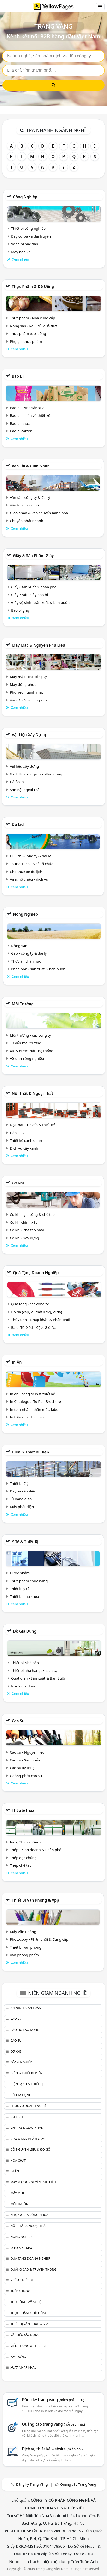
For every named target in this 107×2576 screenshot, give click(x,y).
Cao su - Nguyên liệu (27, 1752)
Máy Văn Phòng (23, 1931)
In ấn (17, 1362)
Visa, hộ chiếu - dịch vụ (29, 879)
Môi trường (23, 1003)
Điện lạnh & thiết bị (26, 2084)
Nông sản (19, 945)
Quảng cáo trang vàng (53, 2424)
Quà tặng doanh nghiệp (36, 1272)
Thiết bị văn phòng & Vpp (35, 1900)
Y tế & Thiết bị (25, 1541)
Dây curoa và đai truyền (31, 236)
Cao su (18, 1720)
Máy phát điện (22, 1506)
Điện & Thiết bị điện (30, 1452)
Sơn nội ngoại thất (25, 789)
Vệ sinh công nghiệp (27, 1058)
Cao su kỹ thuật (23, 1767)
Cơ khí (18, 1183)
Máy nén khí (21, 251)
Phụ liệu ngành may (26, 692)
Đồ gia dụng (24, 1631)
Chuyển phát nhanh (26, 520)
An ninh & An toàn (25, 2008)
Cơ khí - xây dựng (24, 1237)
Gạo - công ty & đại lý (29, 953)
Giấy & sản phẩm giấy (33, 555)
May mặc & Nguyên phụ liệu (38, 645)
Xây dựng (18, 2356)
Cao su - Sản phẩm (25, 1760)
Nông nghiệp (25, 914)
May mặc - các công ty (28, 676)
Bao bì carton (21, 431)
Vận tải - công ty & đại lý (30, 497)
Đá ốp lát (17, 781)
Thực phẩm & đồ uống (33, 286)
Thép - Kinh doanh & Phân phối (36, 1849)
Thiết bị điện (20, 1483)
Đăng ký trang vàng (53, 2399)
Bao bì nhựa (20, 423)
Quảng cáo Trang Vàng (78, 2484)
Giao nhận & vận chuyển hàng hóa (39, 513)
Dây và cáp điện (23, 1491)
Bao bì (18, 376)
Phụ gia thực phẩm (26, 341)
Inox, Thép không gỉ (26, 1842)
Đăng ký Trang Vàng (32, 2484)
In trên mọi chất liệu (27, 1417)
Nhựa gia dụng (23, 1686)
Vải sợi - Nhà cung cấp (28, 700)
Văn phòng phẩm (24, 1954)
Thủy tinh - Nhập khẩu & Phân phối (40, 1319)
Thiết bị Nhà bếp (25, 1662)
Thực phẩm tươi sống (28, 333)
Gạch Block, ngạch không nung (36, 774)
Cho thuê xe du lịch (26, 871)
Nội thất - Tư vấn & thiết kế (32, 1124)
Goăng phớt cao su (26, 1775)
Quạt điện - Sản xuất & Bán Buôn (38, 1678)
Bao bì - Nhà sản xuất (28, 407)
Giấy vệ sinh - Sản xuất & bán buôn (40, 602)
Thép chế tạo (21, 1865)
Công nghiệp (25, 197)
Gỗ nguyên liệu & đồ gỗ (30, 2149)
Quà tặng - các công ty (30, 1304)
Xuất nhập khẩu (23, 2367)
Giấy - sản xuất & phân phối (34, 587)
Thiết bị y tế (20, 1588)
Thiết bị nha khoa (24, 1596)
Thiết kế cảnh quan (26, 1140)
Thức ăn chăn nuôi (26, 961)
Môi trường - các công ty (30, 1035)
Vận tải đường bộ (24, 505)
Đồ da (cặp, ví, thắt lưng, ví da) (36, 1311)
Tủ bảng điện (21, 1499)
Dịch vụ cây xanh (24, 1148)
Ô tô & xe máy (21, 2247)
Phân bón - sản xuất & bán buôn (38, 968)
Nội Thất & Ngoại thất (32, 1093)
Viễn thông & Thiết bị (28, 2345)
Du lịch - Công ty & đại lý (30, 856)
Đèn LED (17, 1132)
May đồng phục (23, 684)
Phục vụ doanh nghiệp (29, 2106)
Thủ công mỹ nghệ (25, 2302)
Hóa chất (18, 2160)
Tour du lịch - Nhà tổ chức (31, 863)
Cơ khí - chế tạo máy (27, 1230)
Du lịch (19, 824)
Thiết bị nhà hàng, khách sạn (35, 1670)
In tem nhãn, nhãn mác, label (34, 1409)
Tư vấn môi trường (25, 1042)
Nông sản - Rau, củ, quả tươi (34, 325)
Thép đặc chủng (23, 1857)
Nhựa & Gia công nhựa (29, 2215)
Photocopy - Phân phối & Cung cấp (39, 1939)
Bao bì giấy (20, 610)
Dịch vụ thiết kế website (52, 2448)
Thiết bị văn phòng (26, 1947)
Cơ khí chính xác (23, 1222)
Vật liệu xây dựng (29, 734)
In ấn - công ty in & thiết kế (32, 1393)
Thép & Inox (23, 1810)
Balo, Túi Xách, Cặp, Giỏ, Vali (34, 1327)
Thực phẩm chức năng (29, 1580)
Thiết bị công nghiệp (28, 228)
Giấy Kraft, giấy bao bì (29, 594)
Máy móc (17, 2193)
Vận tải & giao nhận (30, 466)
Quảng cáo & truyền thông (33, 2269)
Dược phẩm (20, 1573)
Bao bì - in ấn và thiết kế (30, 415)
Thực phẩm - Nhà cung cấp (32, 318)
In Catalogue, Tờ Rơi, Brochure (35, 1401)
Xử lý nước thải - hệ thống (31, 1050)
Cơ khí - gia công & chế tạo (32, 1214)
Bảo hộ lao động (24, 2029)
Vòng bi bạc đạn (24, 243)
